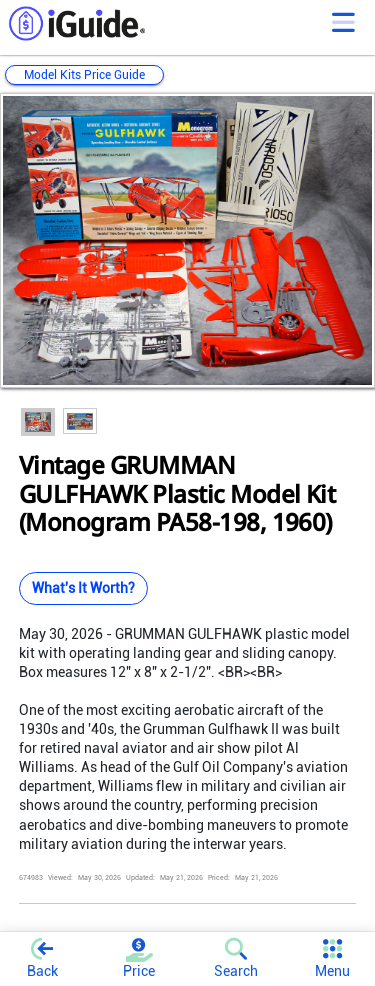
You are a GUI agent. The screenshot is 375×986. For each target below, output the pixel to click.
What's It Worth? (83, 588)
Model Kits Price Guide (84, 75)
